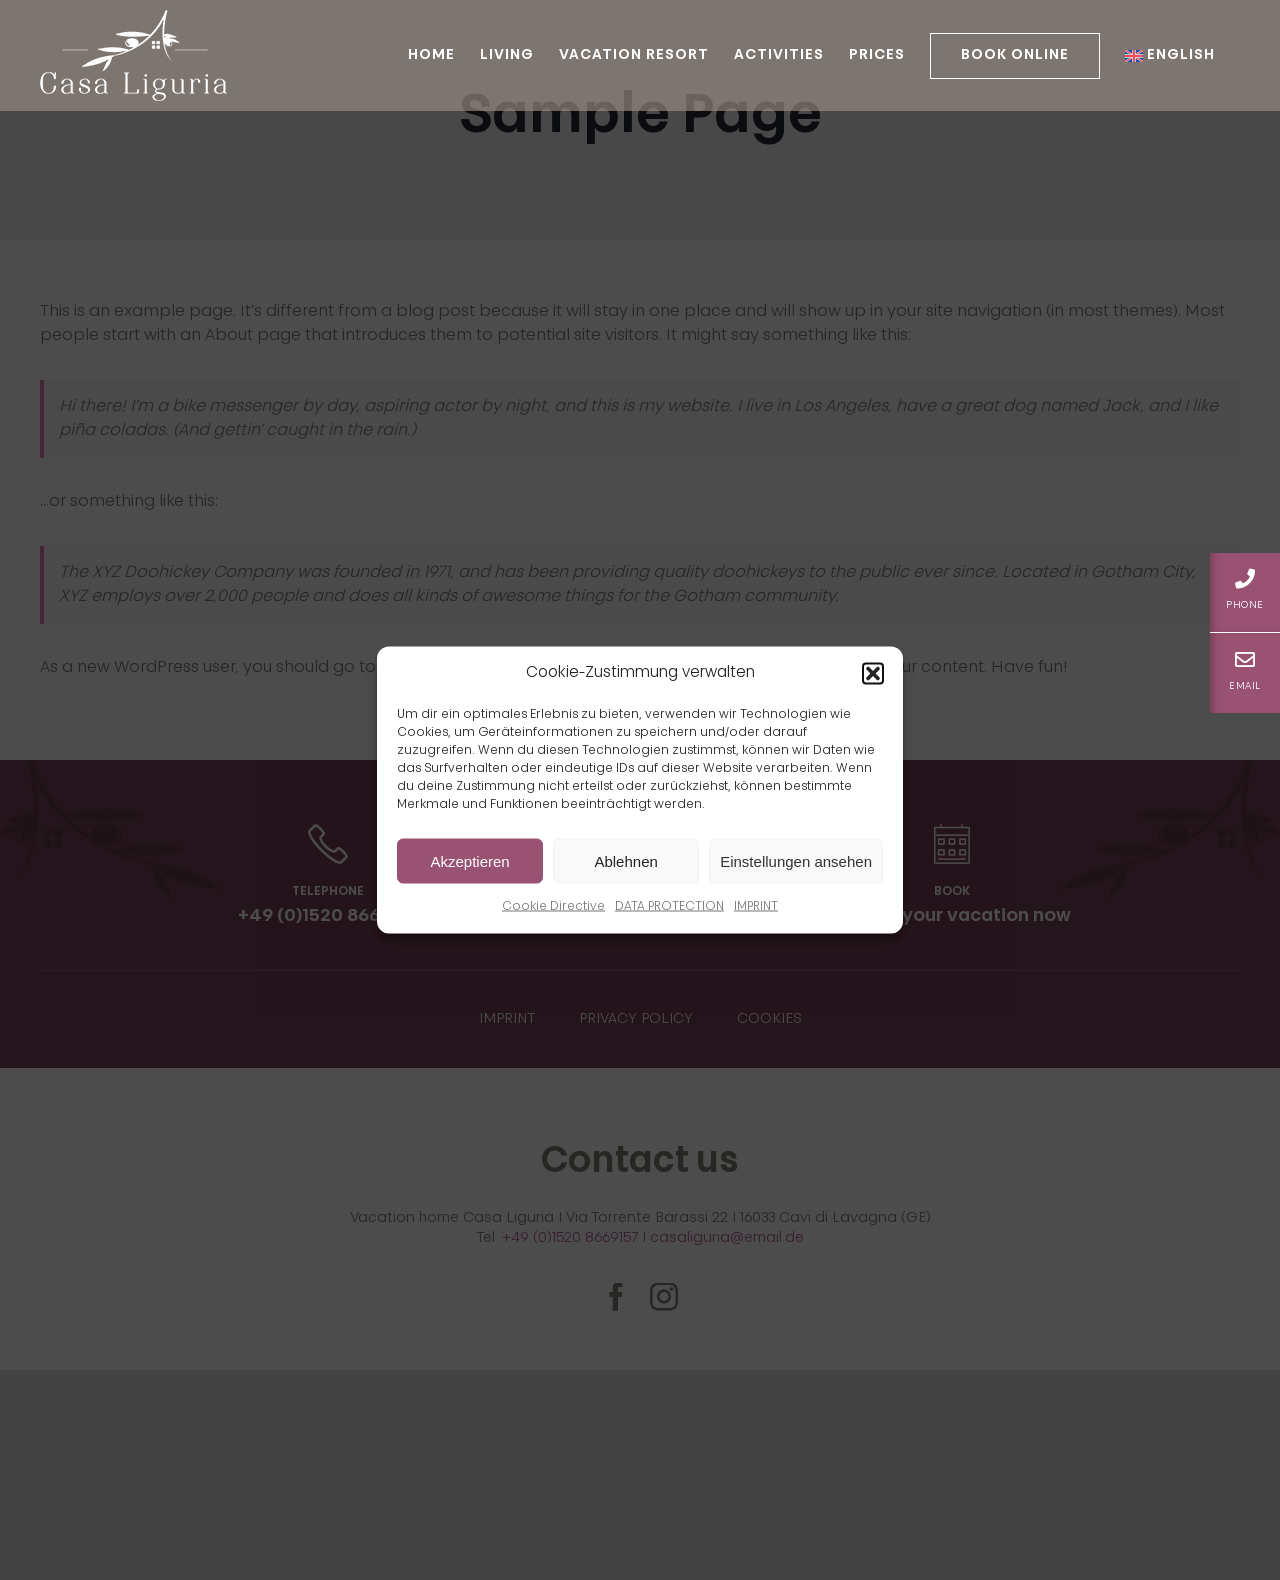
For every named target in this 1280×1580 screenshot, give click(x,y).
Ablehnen (625, 860)
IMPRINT (756, 907)
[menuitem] (1170, 55)
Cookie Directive (553, 907)
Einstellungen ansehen (796, 860)
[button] (873, 674)
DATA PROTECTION (669, 907)
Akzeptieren (469, 860)
